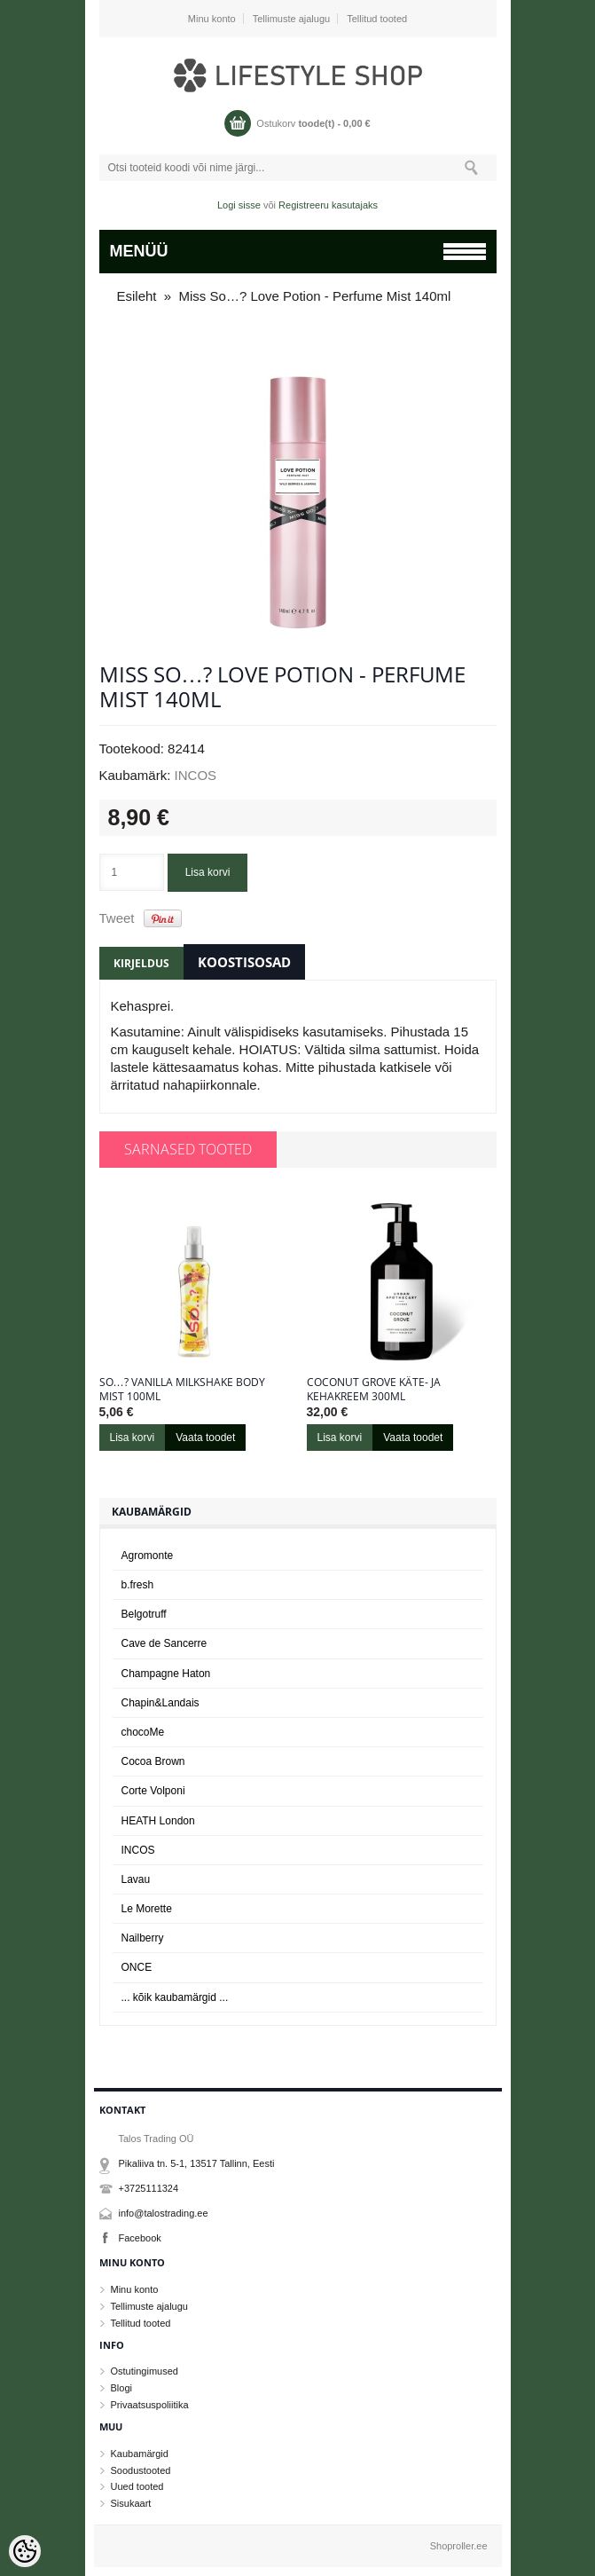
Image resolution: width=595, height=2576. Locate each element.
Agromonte (147, 1555)
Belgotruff (144, 1614)
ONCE (137, 1967)
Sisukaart (131, 2503)
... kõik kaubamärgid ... (175, 1997)
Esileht (137, 295)
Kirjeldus (141, 963)
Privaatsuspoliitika (150, 2404)
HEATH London (158, 1821)
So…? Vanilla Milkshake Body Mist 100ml (182, 1389)
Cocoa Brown (153, 1761)
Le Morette (146, 1908)
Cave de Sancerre (164, 1643)
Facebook (140, 2238)
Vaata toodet (205, 1437)
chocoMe (143, 1732)
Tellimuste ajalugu (291, 18)
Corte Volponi (153, 1790)
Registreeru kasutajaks (328, 205)
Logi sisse (239, 205)
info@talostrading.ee (163, 2213)
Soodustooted (141, 2470)
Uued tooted (137, 2486)
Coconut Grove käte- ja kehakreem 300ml (374, 1389)
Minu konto (212, 18)
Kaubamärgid (139, 2453)
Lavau (136, 1879)
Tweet (117, 918)
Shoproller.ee (459, 2546)
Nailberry (142, 1938)
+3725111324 (149, 2188)
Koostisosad (244, 962)
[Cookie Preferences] (25, 2551)
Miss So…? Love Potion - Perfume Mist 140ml (315, 295)
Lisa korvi (208, 872)
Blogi (121, 2388)
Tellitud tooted (377, 18)
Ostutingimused (144, 2371)
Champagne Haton (166, 1673)
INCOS (196, 775)
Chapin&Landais (160, 1703)
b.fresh (137, 1585)
